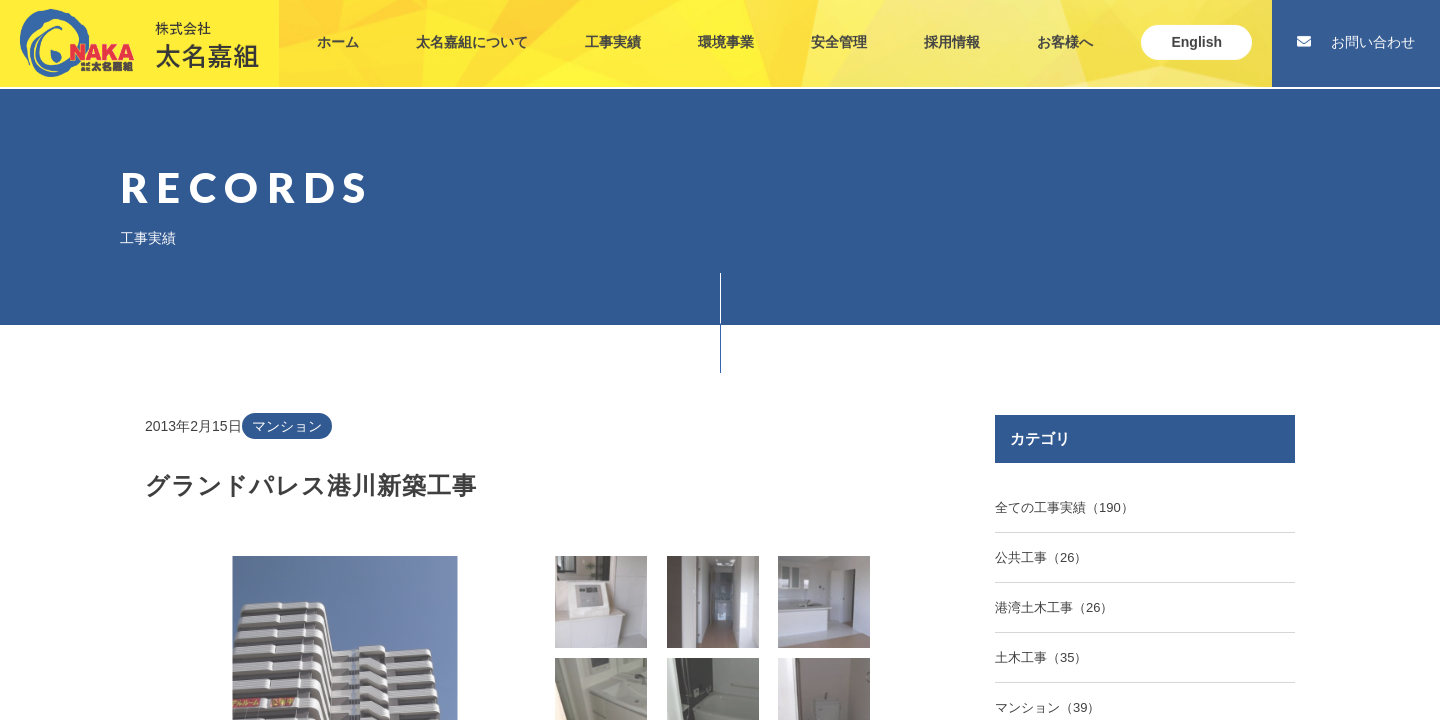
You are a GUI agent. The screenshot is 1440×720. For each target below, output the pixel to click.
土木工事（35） (1041, 657)
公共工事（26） (1041, 557)
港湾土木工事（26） (1054, 607)
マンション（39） (1047, 707)
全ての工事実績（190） (1064, 507)
